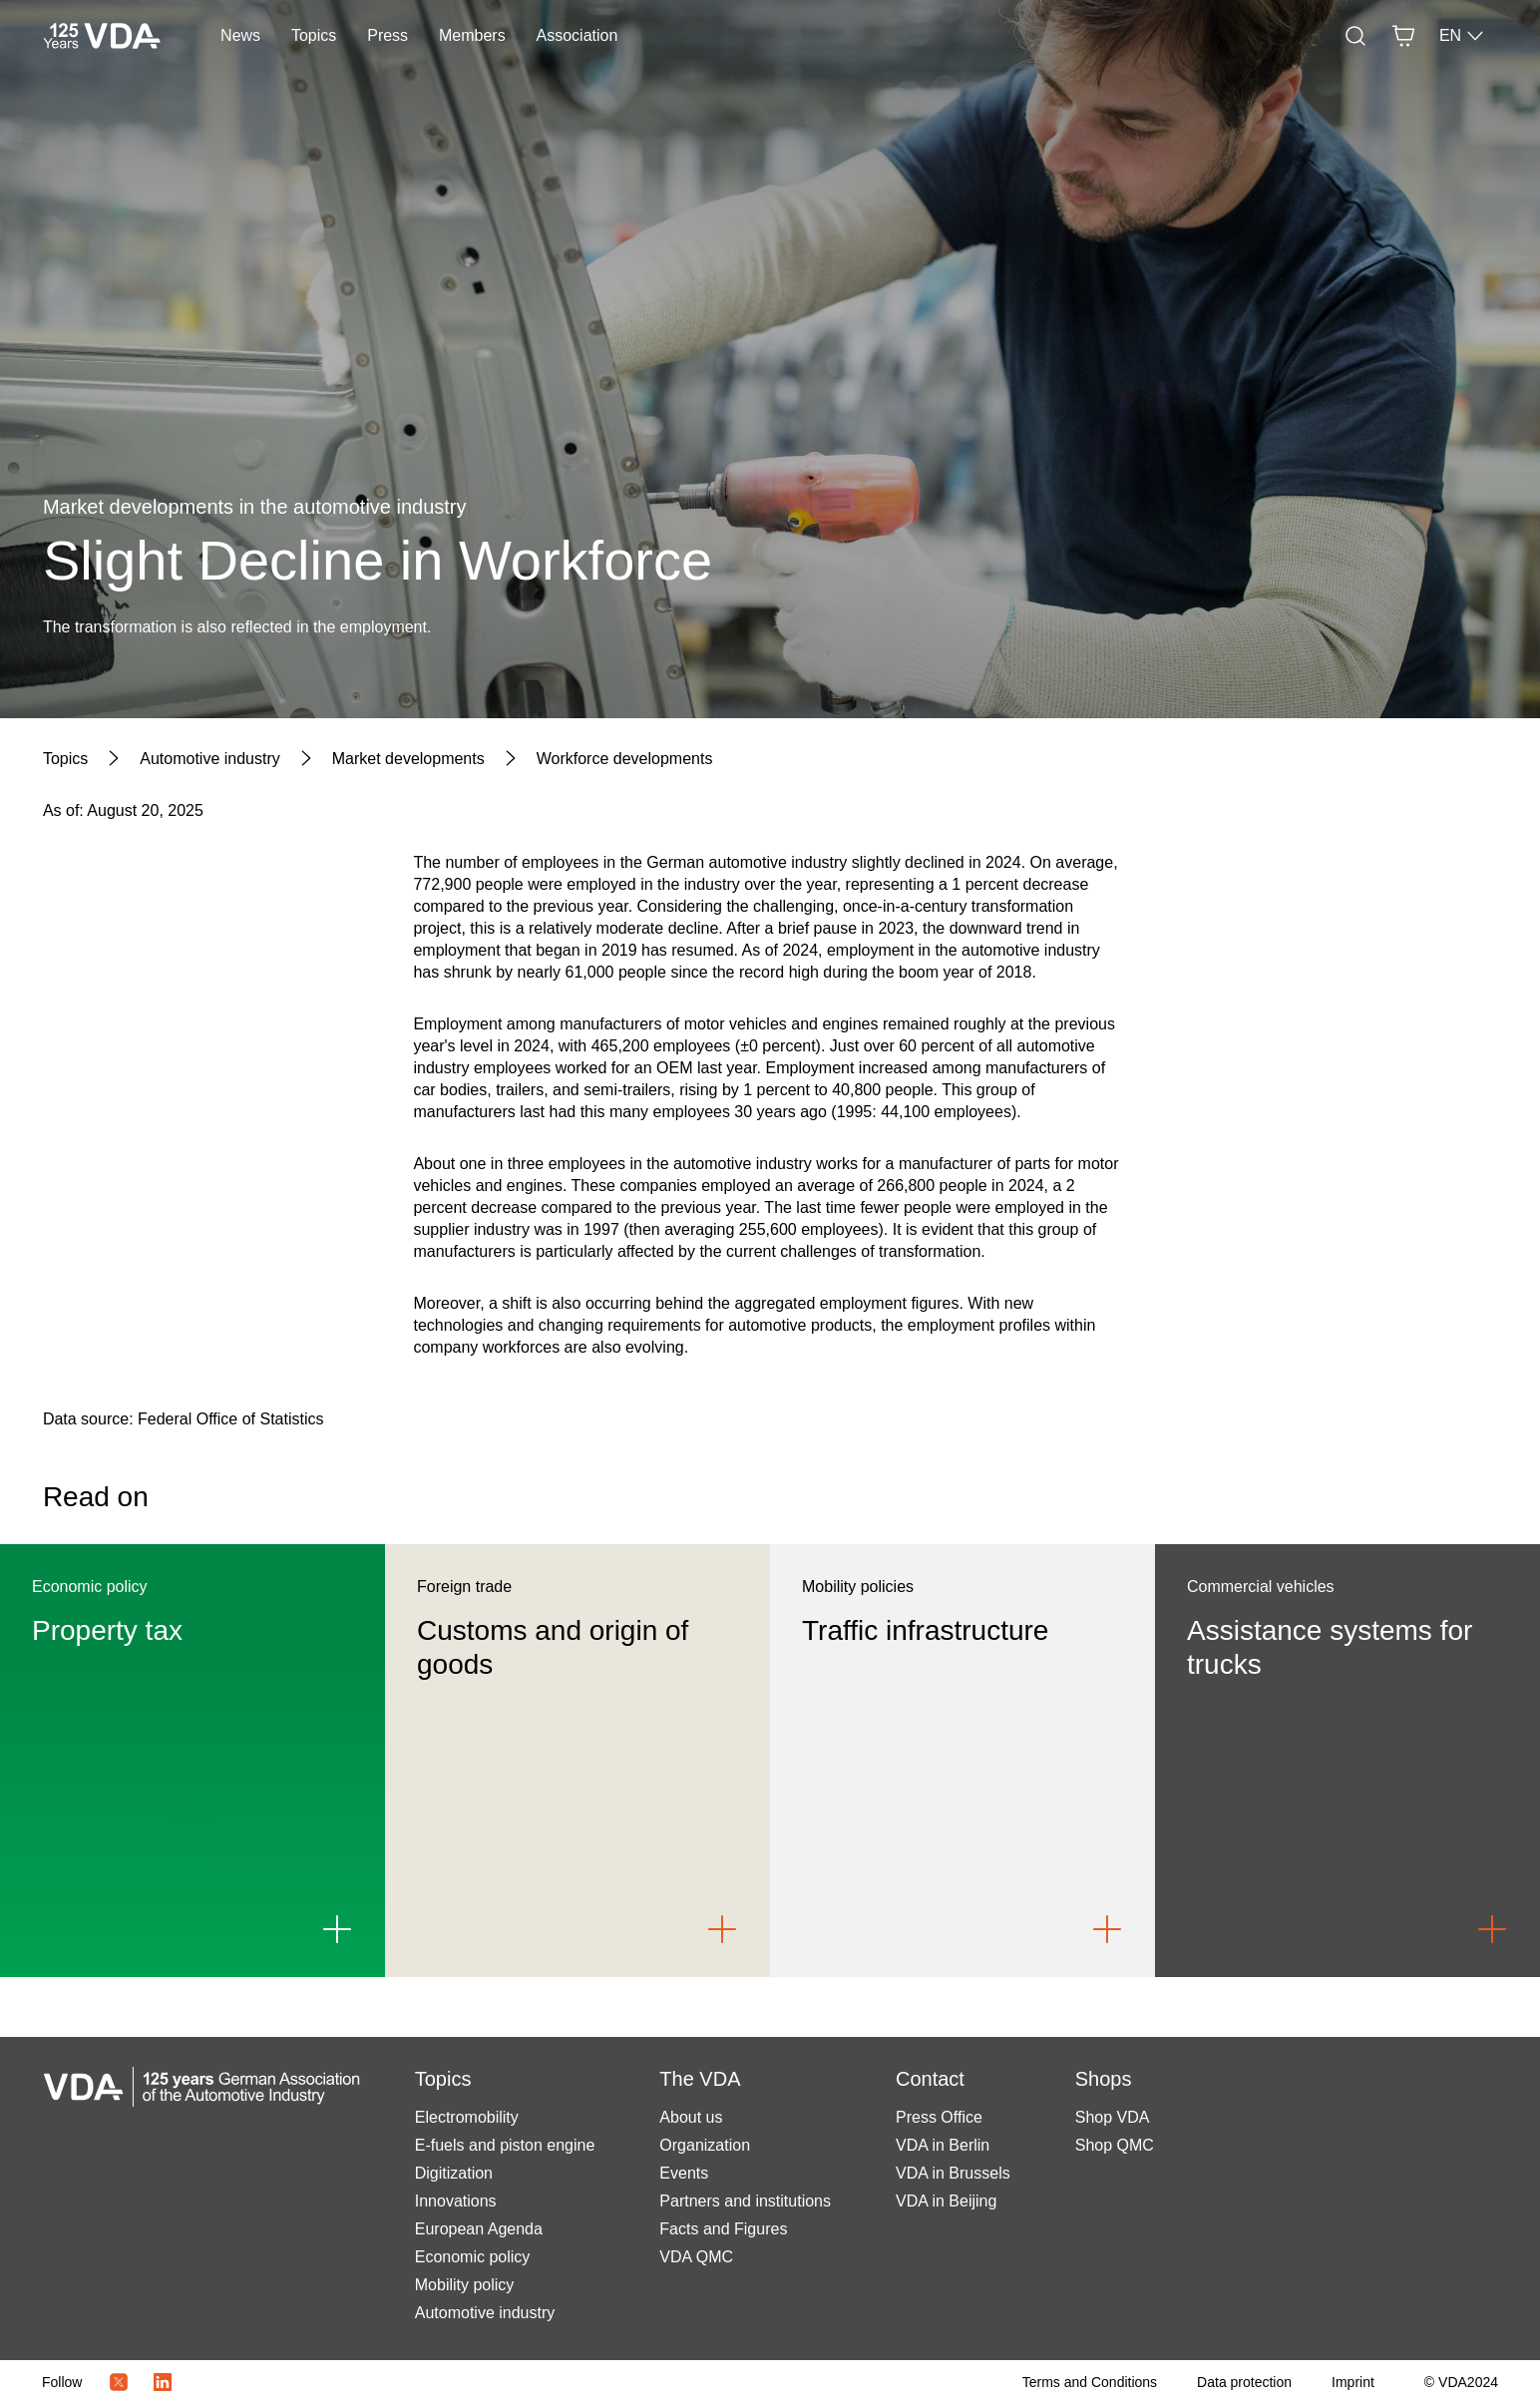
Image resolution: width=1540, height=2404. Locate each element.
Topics (313, 35)
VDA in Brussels (953, 2173)
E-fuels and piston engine (505, 2145)
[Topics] (65, 759)
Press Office (939, 2117)
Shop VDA (1112, 2117)
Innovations (456, 2201)
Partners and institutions (745, 2201)
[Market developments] (408, 759)
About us (690, 2117)
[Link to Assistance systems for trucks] (1492, 1929)
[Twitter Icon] (119, 2382)
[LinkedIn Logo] (163, 2382)
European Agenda (479, 2228)
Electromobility (467, 2117)
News (240, 35)
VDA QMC (696, 2256)
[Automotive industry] (210, 759)
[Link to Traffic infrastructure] (1107, 1929)
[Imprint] (1353, 2382)
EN (1462, 36)
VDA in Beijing (946, 2201)
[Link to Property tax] (337, 1929)
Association (577, 35)
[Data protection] (1244, 2382)
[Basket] (1403, 36)
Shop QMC (1114, 2145)
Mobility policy (465, 2284)
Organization (704, 2145)
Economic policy (473, 2256)
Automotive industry (485, 2312)
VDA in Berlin (942, 2145)
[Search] (1355, 36)
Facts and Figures (723, 2228)
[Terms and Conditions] (1089, 2382)
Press (387, 35)
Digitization (454, 2173)
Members (472, 35)
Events (683, 2173)
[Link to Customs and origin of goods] (722, 1929)
